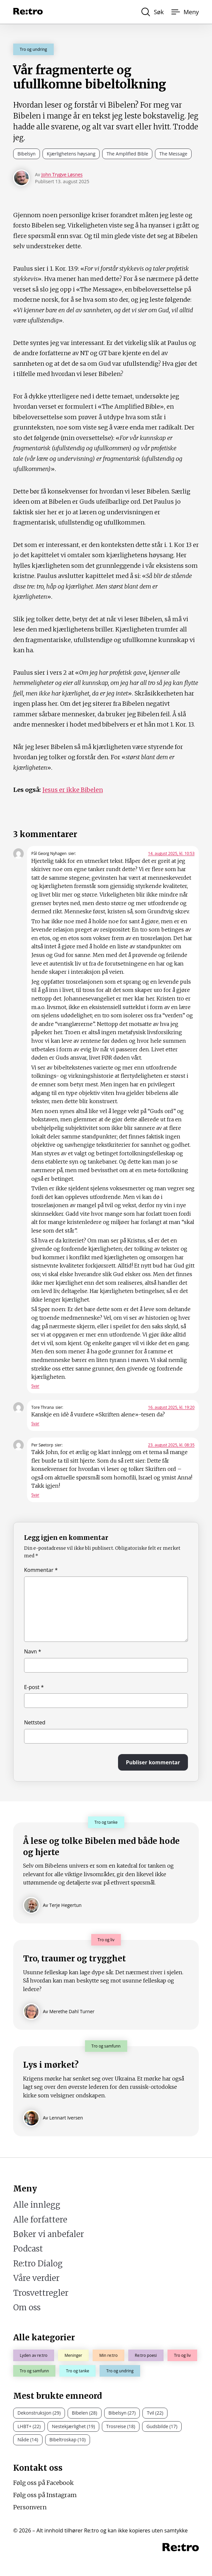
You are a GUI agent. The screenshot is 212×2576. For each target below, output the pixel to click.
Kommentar (41, 1570)
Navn (32, 1651)
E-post (34, 1687)
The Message (173, 154)
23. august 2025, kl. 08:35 (171, 1445)
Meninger (73, 2355)
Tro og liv (182, 2355)
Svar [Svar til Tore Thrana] (35, 1423)
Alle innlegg (36, 2205)
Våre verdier (36, 2278)
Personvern (29, 2507)
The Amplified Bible (127, 154)
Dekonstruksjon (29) (39, 2413)
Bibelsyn (26, 154)
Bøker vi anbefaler (48, 2234)
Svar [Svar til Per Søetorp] (35, 1495)
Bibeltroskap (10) (67, 2439)
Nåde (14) (27, 2439)
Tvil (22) (155, 2413)
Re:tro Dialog (38, 2263)
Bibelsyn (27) (122, 2413)
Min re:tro (108, 2355)
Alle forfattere (40, 2220)
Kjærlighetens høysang (71, 154)
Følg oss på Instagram (45, 2495)
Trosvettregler (41, 2293)
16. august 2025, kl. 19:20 (171, 1407)
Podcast (28, 2249)
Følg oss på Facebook (43, 2483)
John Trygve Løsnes (61, 174)
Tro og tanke (77, 2371)
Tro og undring (33, 49)
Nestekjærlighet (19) (73, 2426)
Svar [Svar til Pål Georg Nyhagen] (35, 1386)
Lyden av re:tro (33, 2355)
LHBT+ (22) (29, 2426)
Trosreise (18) (120, 2426)
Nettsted (34, 1722)
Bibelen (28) (84, 2413)
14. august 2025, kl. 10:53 (171, 853)
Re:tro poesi (146, 2355)
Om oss (27, 2307)
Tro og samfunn (34, 2371)
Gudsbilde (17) (161, 2426)
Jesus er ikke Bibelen (72, 790)
